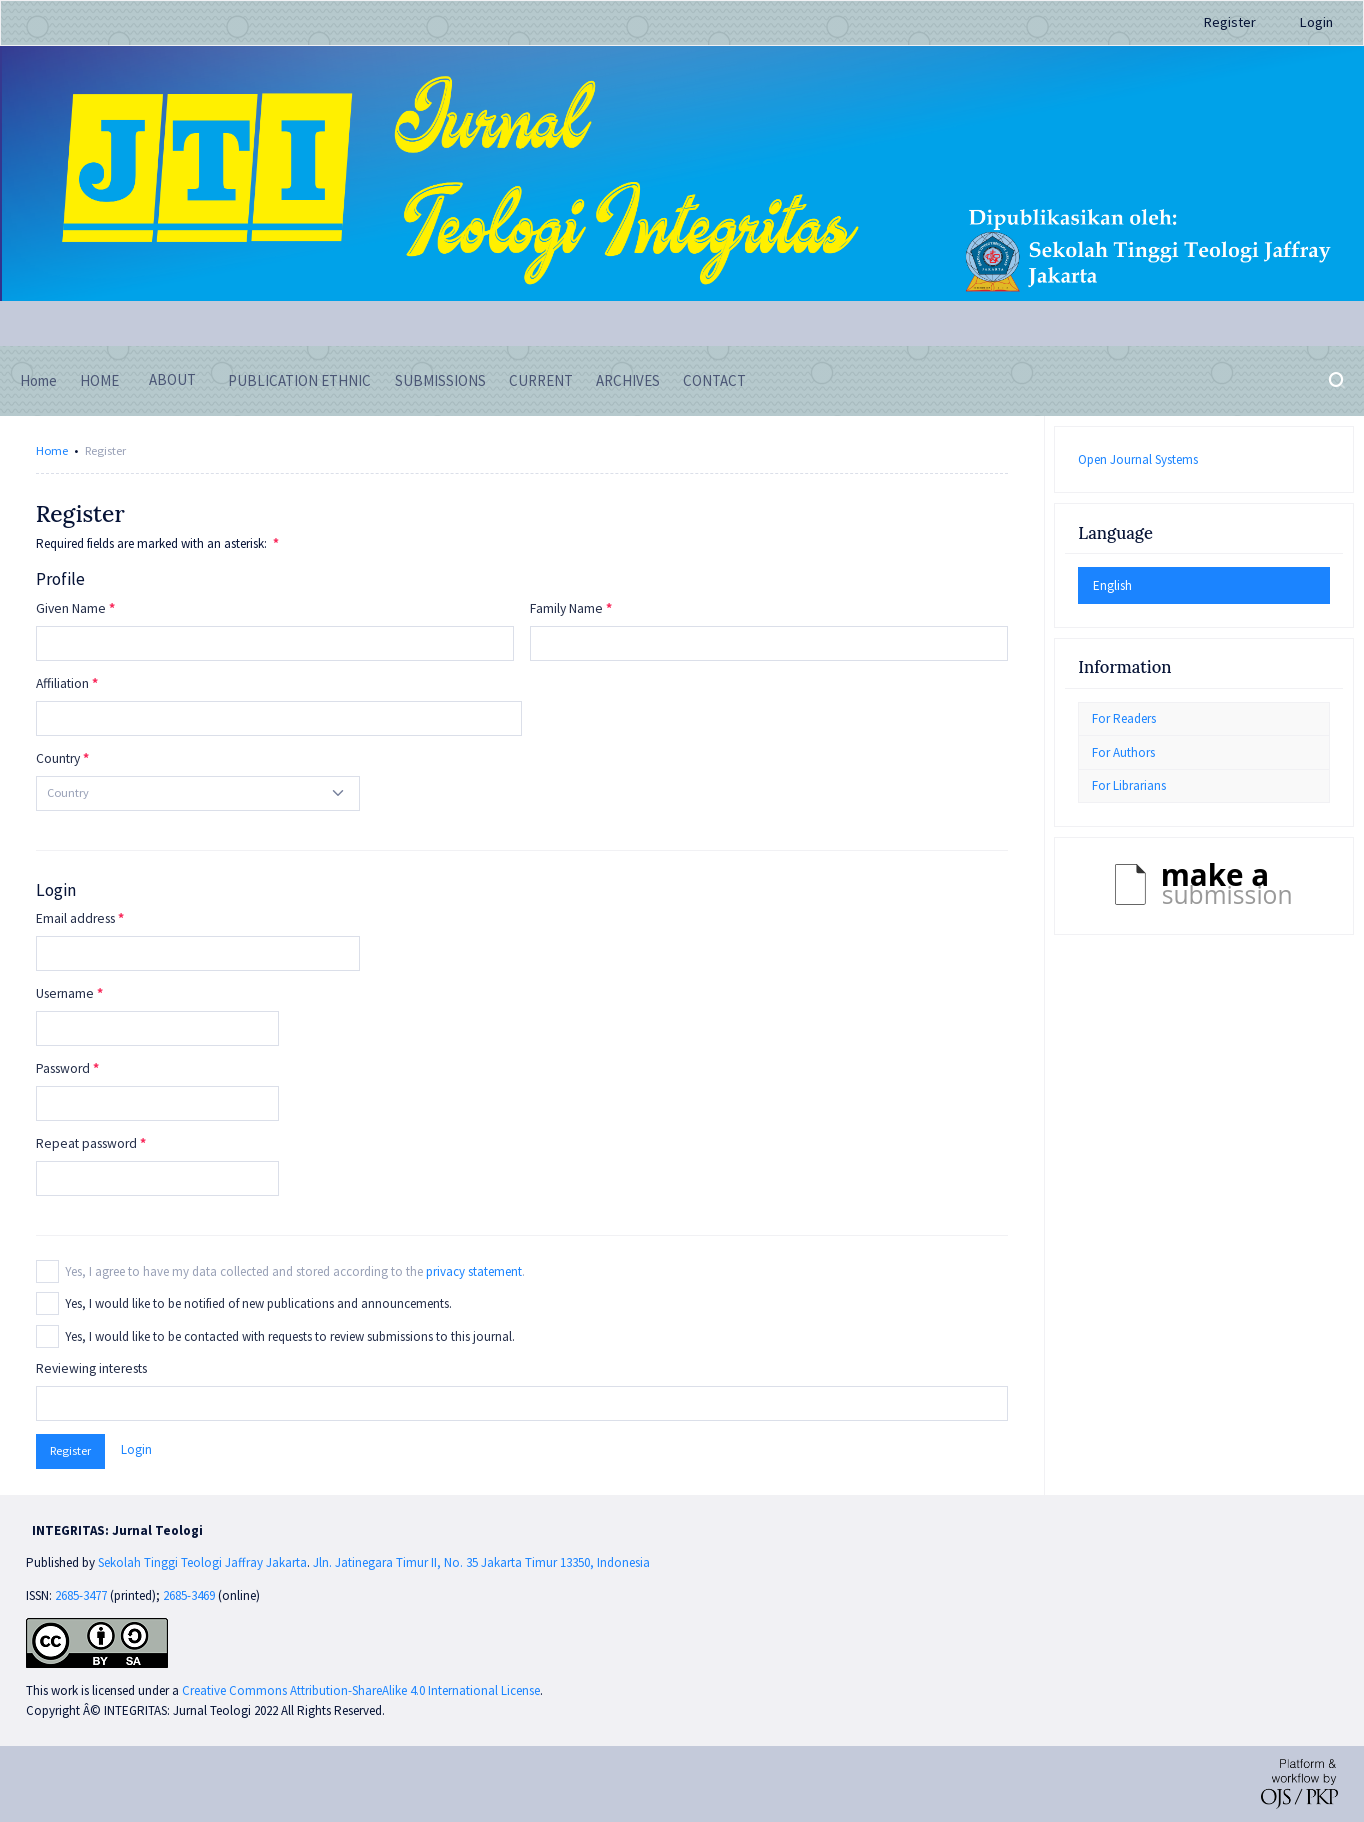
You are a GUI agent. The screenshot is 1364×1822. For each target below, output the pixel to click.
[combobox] (198, 793)
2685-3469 (190, 1595)
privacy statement (474, 1271)
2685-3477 (81, 1595)
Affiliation (62, 683)
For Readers (1124, 718)
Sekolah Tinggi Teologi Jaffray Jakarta (202, 1562)
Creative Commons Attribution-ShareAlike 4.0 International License (361, 1690)
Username (65, 993)
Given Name (71, 608)
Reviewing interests (91, 1368)
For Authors (1123, 752)
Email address (75, 918)
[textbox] (68, 793)
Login (1316, 22)
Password (63, 1068)
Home (52, 450)
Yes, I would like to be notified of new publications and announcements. (258, 1303)
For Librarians (1129, 785)
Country (58, 758)
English (1112, 585)
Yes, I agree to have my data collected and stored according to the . (295, 1271)
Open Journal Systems (1138, 459)
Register (1230, 22)
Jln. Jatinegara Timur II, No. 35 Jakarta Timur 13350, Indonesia (481, 1562)
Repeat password (86, 1143)
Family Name (566, 608)
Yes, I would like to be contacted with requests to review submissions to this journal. (290, 1336)
